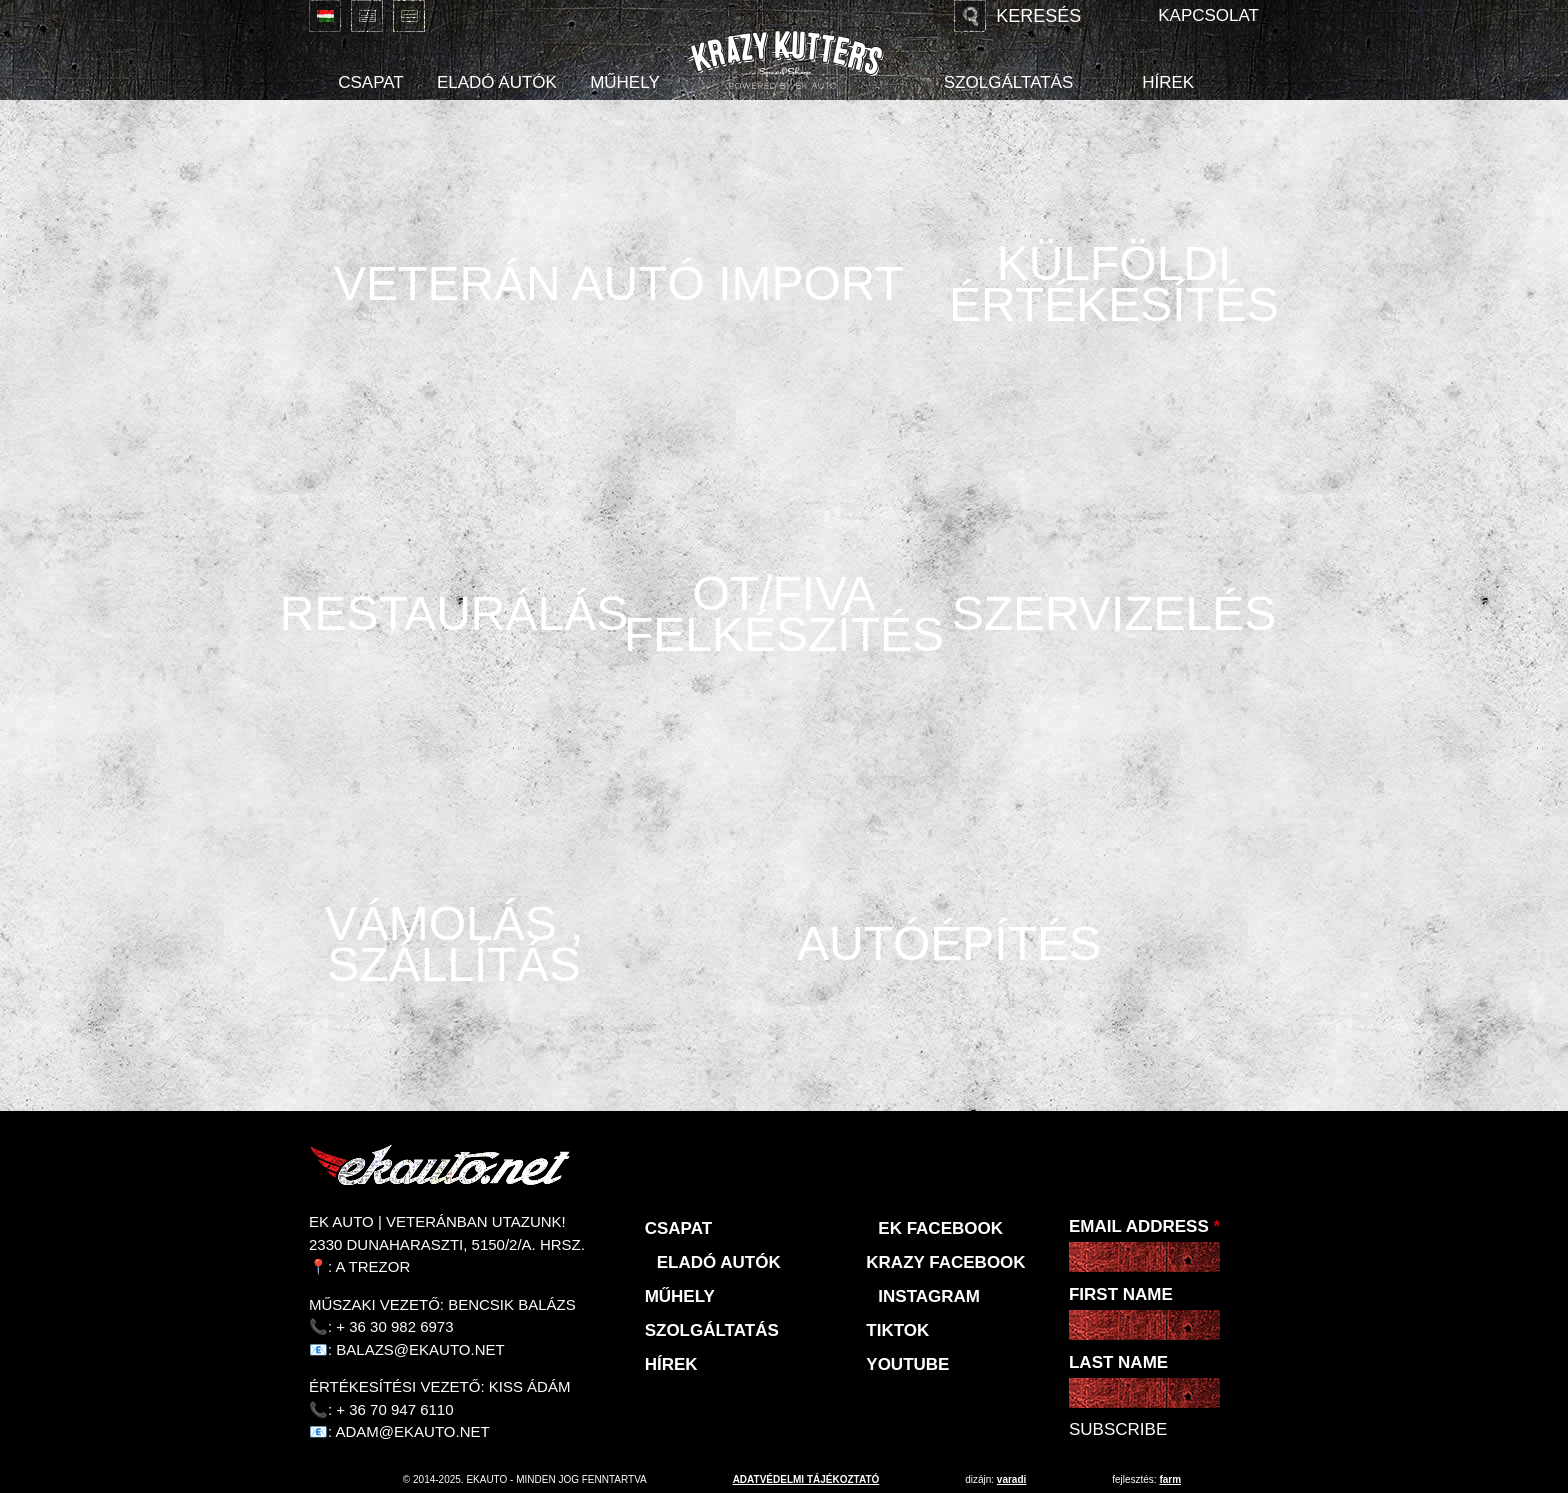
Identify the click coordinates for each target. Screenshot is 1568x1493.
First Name (1121, 1294)
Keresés (1038, 16)
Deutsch (409, 16)
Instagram (929, 1296)
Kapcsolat (1208, 15)
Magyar (325, 16)
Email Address (1144, 1226)
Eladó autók (497, 82)
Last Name (1118, 1362)
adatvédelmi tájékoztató (806, 1479)
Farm (1170, 1479)
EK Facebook (940, 1228)
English (367, 16)
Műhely (625, 82)
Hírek (1168, 82)
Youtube (907, 1364)
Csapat (371, 82)
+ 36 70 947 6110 (394, 1409)
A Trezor (373, 1266)
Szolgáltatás (1008, 82)
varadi (1011, 1479)
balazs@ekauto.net (420, 1349)
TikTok (897, 1330)
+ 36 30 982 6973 (394, 1326)
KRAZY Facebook (945, 1262)
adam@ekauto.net (413, 1431)
